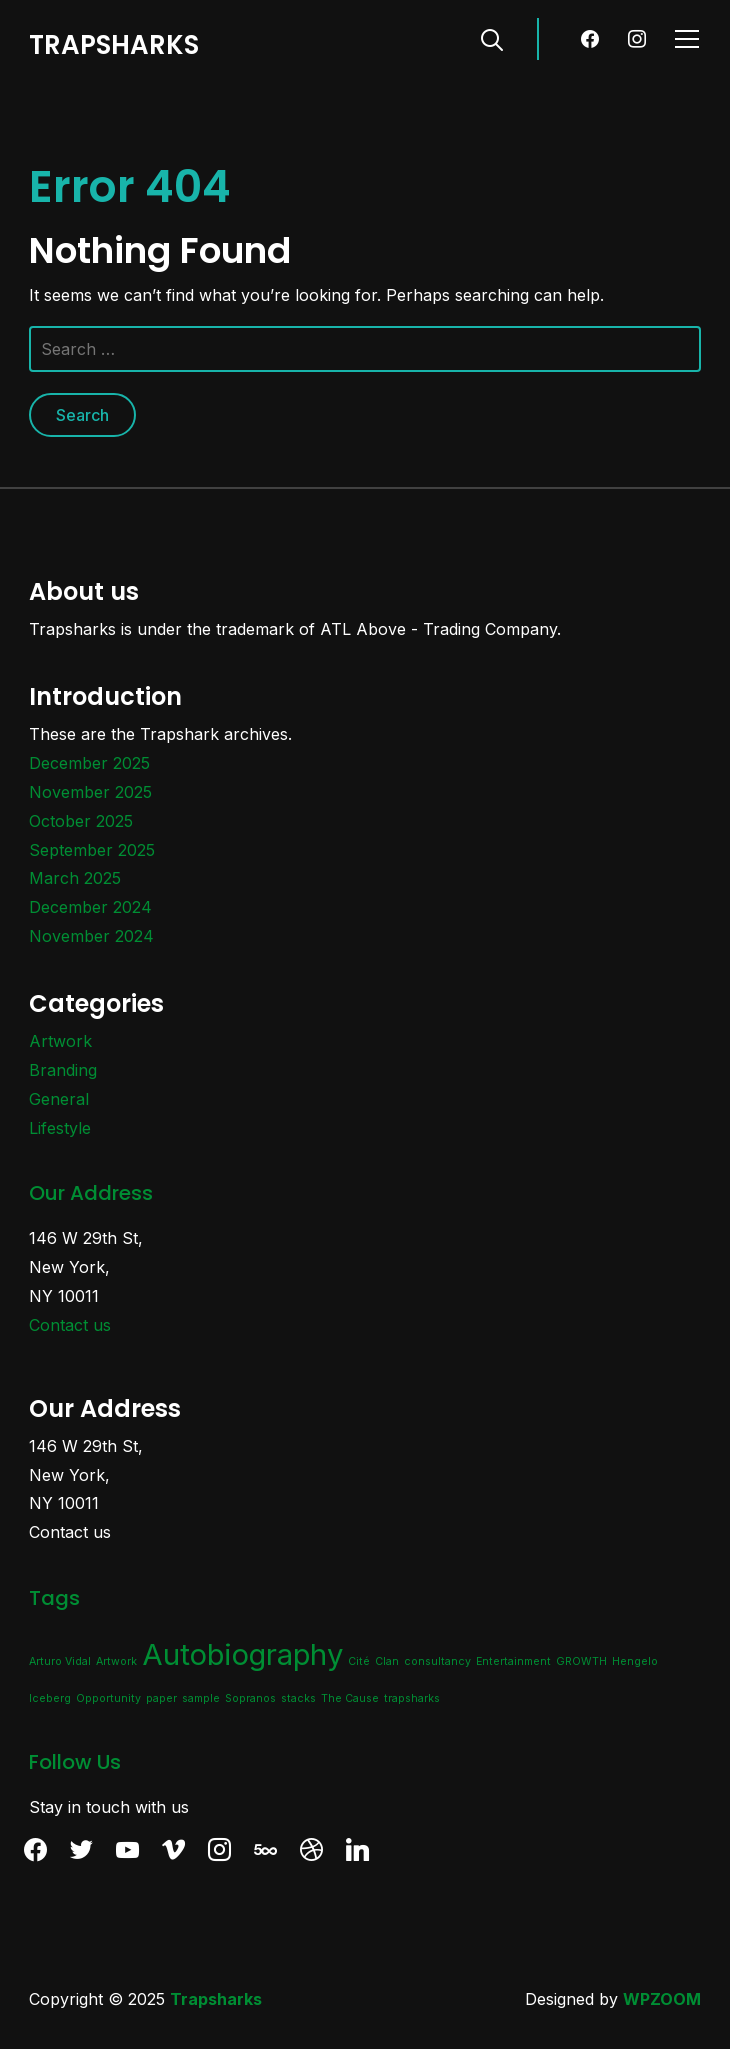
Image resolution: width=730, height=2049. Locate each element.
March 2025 (75, 878)
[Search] (492, 38)
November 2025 (90, 792)
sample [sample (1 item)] (201, 1698)
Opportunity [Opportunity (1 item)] (108, 1698)
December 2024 (90, 907)
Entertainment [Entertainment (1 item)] (513, 1661)
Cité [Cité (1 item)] (359, 1661)
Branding (63, 1070)
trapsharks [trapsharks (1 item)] (412, 1698)
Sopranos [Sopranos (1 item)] (250, 1698)
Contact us (70, 1325)
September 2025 (92, 850)
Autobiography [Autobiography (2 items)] (242, 1654)
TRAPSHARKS (114, 45)
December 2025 (89, 763)
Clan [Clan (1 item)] (387, 1661)
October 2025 (81, 821)
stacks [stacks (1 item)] (298, 1698)
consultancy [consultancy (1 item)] (437, 1661)
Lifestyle (60, 1128)
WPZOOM (662, 1999)
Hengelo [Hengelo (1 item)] (635, 1661)
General (59, 1099)
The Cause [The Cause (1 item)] (350, 1698)
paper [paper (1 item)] (161, 1698)
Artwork (60, 1041)
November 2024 (91, 936)
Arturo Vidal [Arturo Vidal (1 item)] (60, 1661)
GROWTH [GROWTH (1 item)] (581, 1661)
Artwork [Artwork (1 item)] (116, 1661)
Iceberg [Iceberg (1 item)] (50, 1698)
